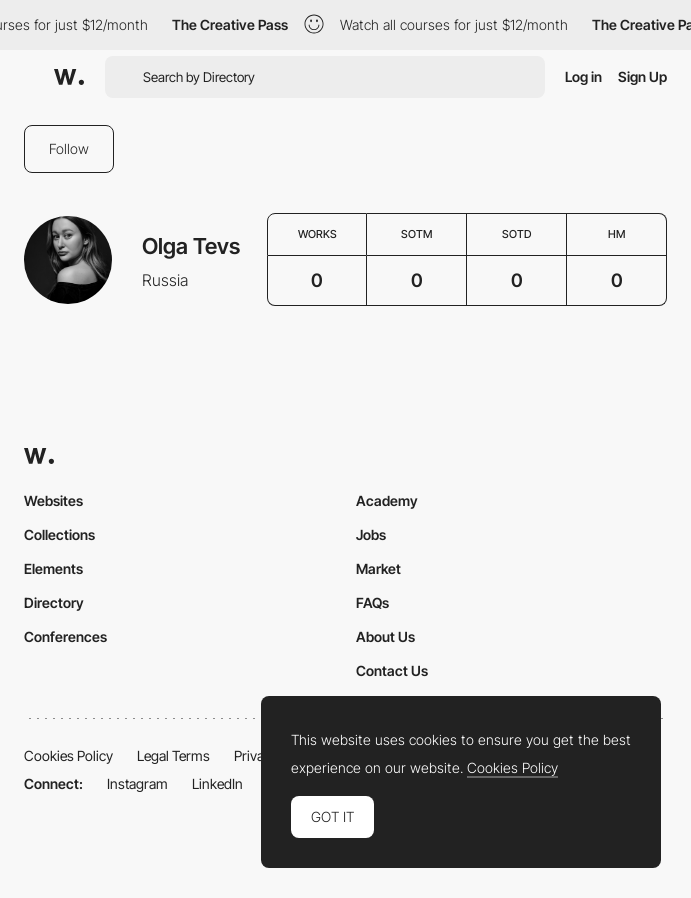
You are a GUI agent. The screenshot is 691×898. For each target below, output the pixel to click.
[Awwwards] (69, 77)
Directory (54, 602)
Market (378, 568)
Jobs (371, 534)
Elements (53, 568)
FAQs (372, 602)
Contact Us (392, 670)
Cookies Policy (68, 755)
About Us (385, 636)
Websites (53, 500)
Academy (387, 500)
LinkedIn (217, 783)
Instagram (137, 783)
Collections (59, 534)
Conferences (65, 636)
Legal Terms (173, 755)
